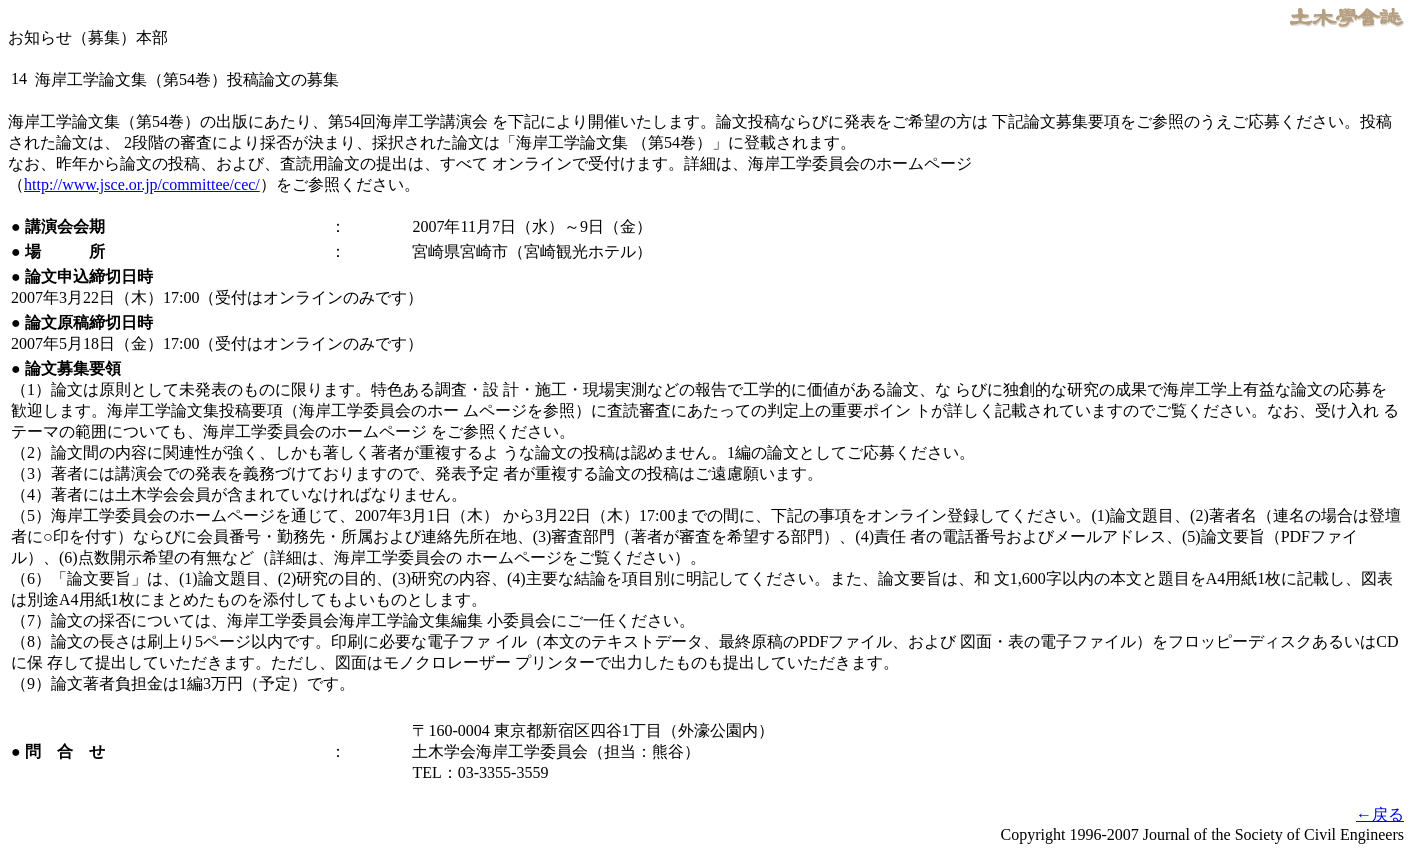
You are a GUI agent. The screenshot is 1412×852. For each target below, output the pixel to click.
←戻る (1380, 814)
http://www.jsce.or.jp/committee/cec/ (142, 184)
